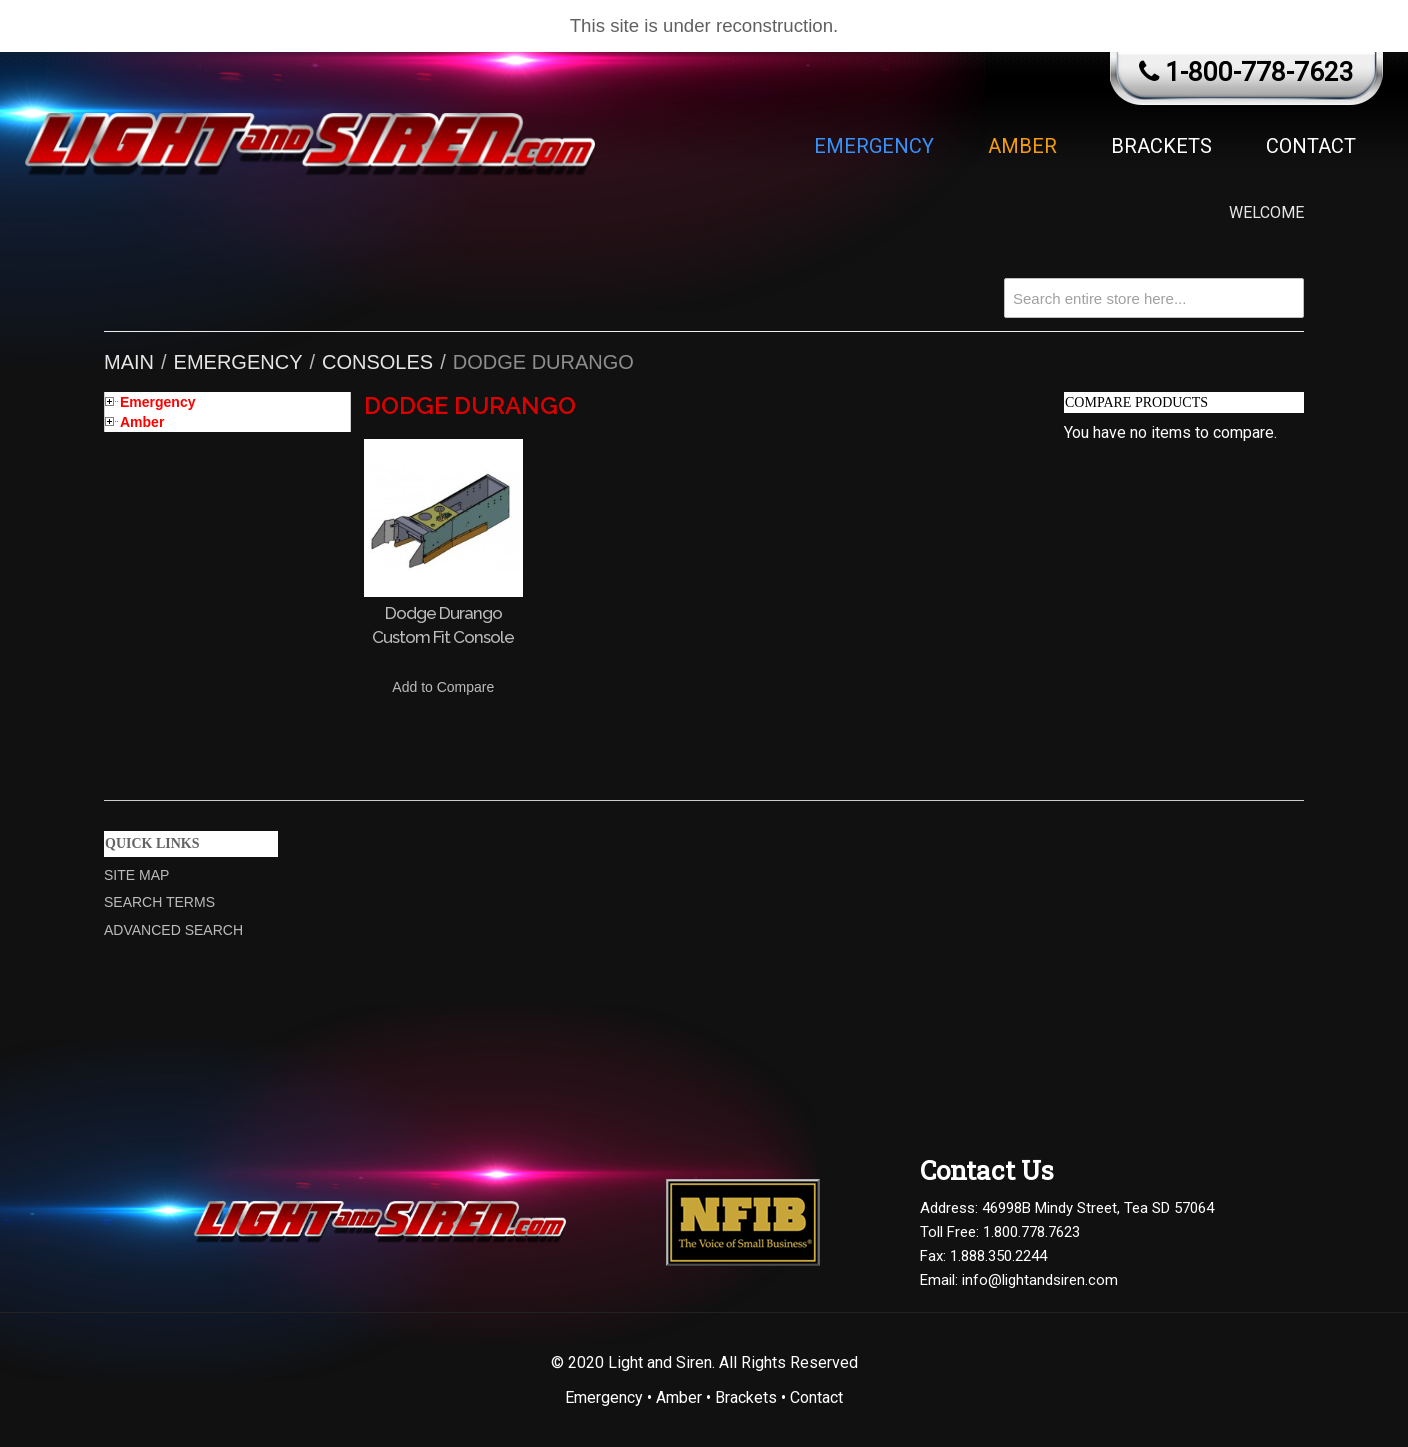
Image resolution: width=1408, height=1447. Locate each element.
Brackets (1161, 146)
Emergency (874, 146)
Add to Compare (443, 687)
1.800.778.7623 (1031, 1232)
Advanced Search (173, 930)
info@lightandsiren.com (1040, 1280)
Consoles (377, 362)
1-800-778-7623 (1259, 72)
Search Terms (159, 902)
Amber (1022, 146)
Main (129, 362)
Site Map (136, 875)
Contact (1311, 146)
